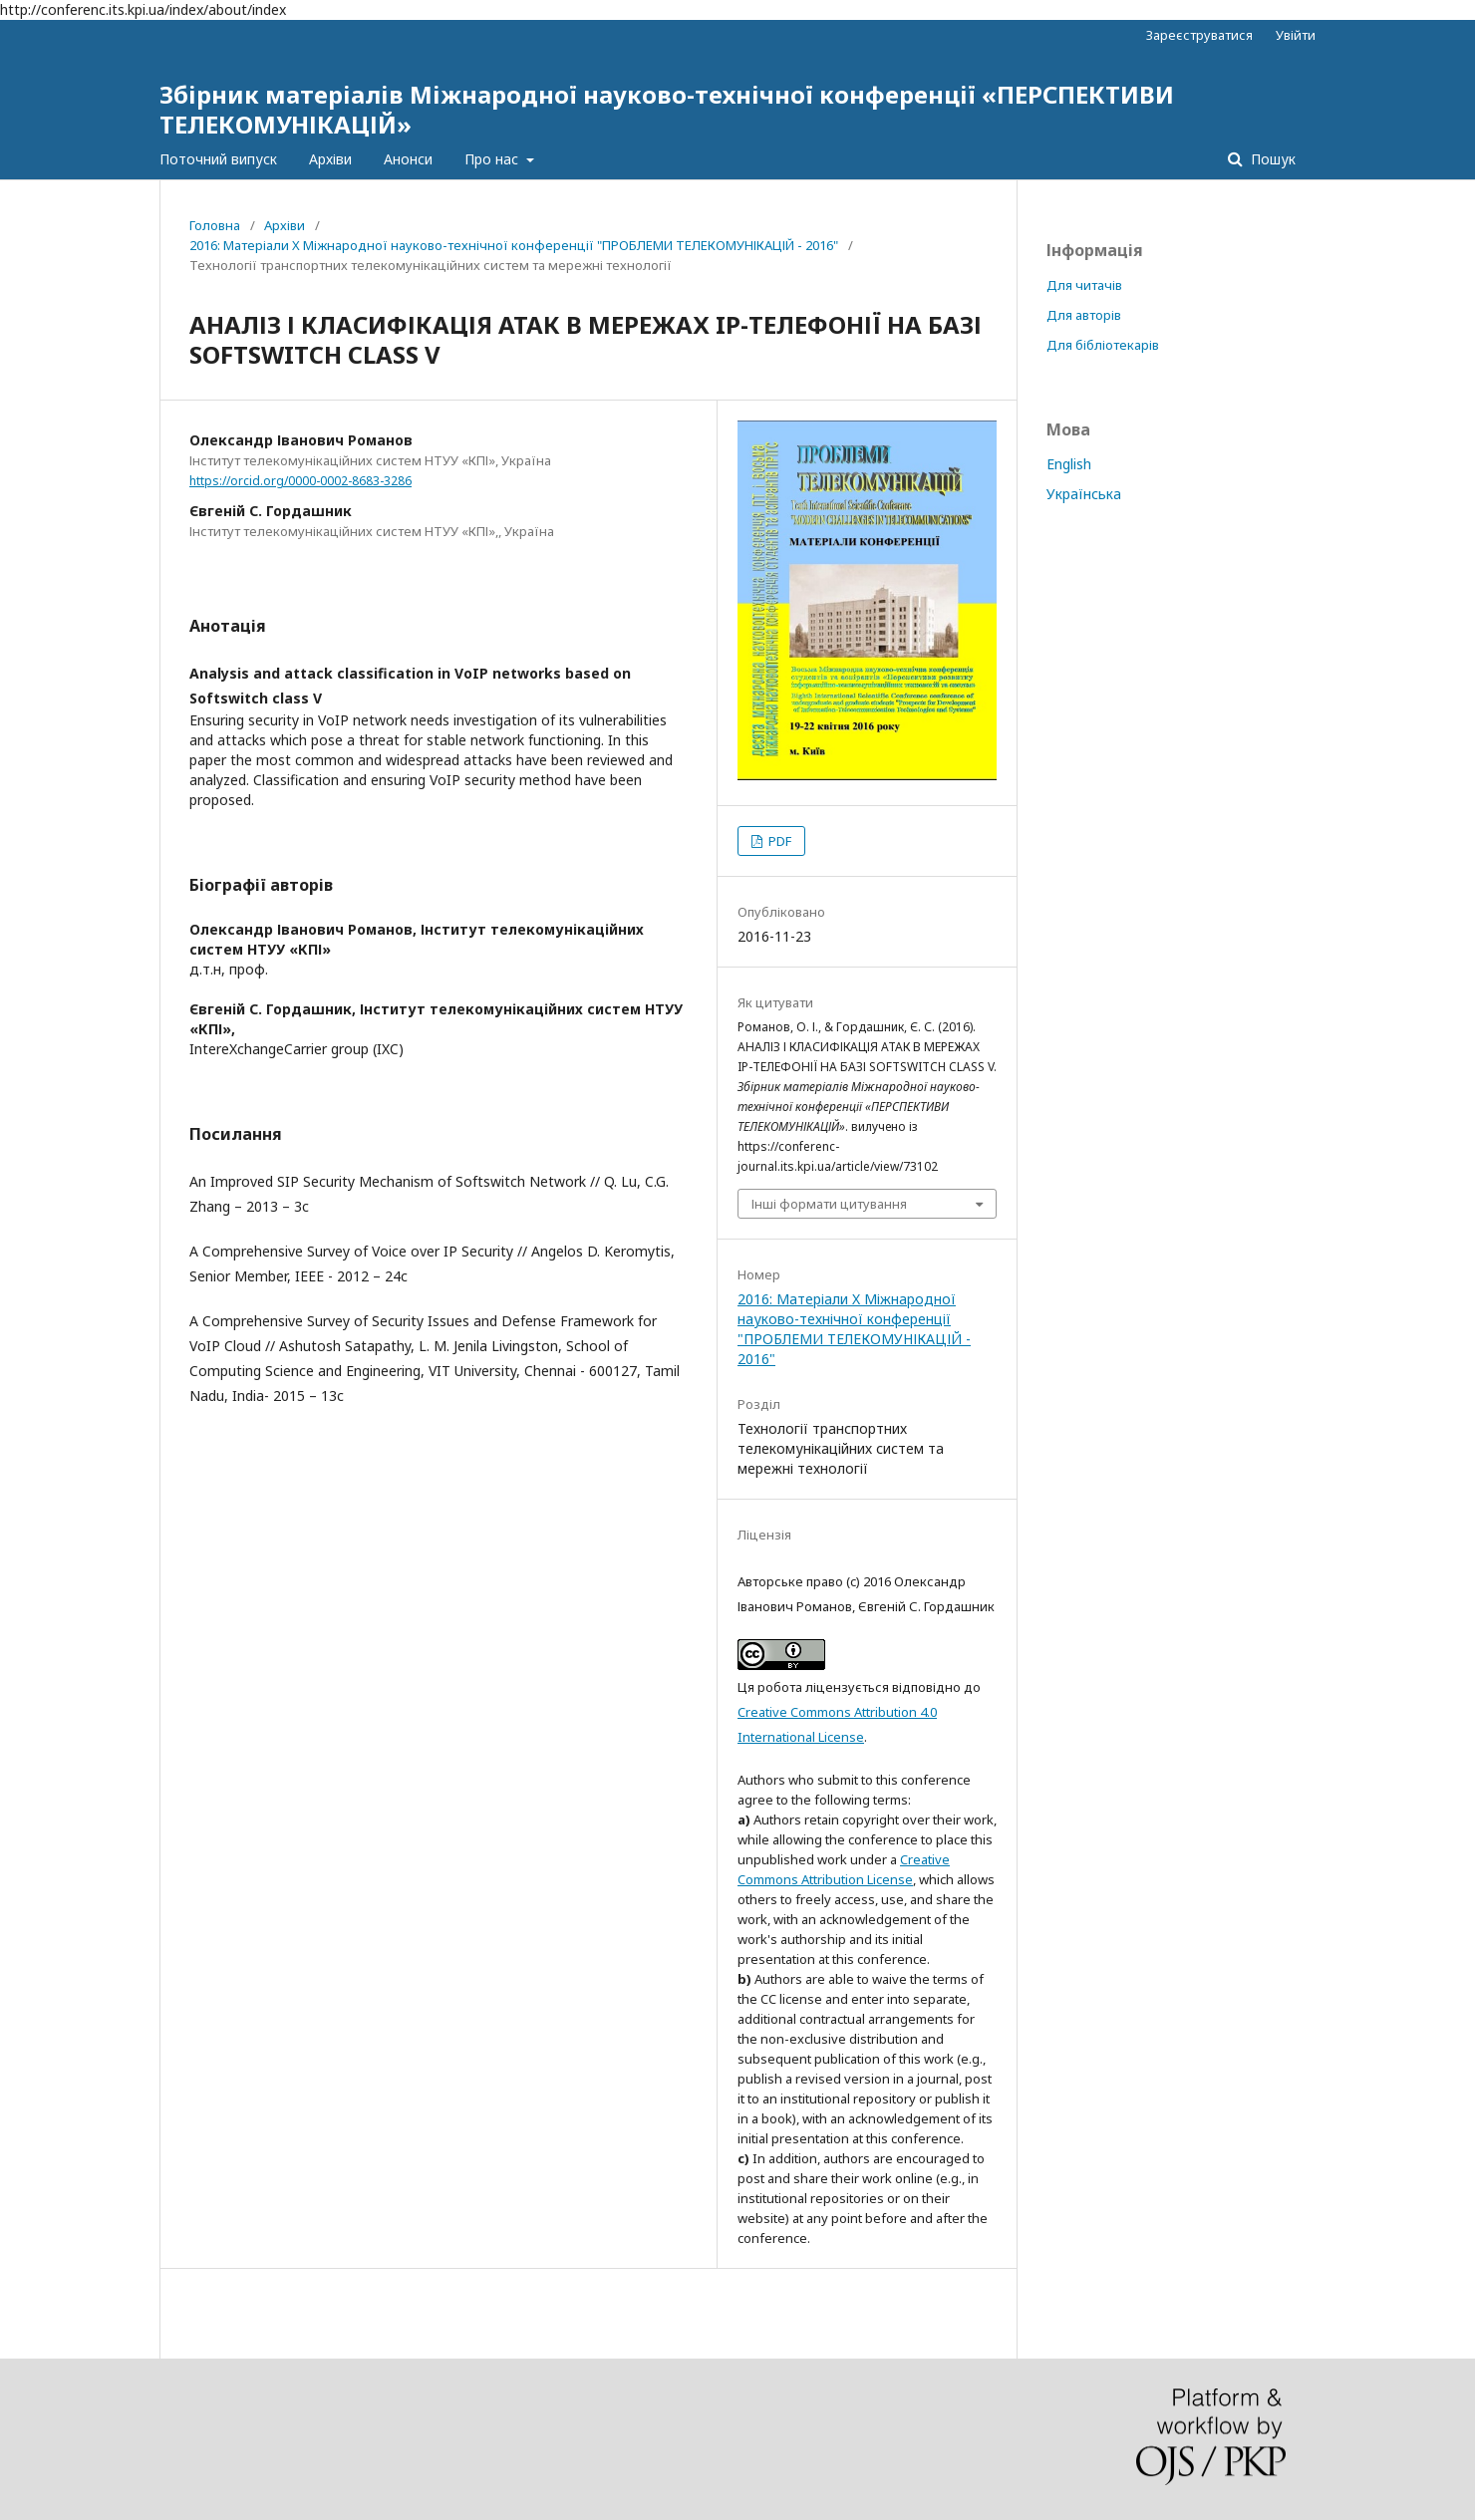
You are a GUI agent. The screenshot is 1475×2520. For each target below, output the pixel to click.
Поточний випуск (218, 158)
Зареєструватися (1199, 35)
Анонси (408, 158)
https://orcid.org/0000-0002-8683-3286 (300, 480)
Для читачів (1084, 285)
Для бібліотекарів (1102, 345)
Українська (1083, 493)
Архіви (330, 158)
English (1068, 463)
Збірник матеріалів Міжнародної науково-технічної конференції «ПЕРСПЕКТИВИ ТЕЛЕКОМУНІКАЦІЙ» (666, 109)
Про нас (493, 158)
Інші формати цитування (829, 1204)
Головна (214, 225)
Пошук (1271, 158)
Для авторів (1083, 315)
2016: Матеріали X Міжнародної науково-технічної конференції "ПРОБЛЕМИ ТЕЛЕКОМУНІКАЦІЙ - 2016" (513, 245)
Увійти (1296, 35)
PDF (778, 841)
